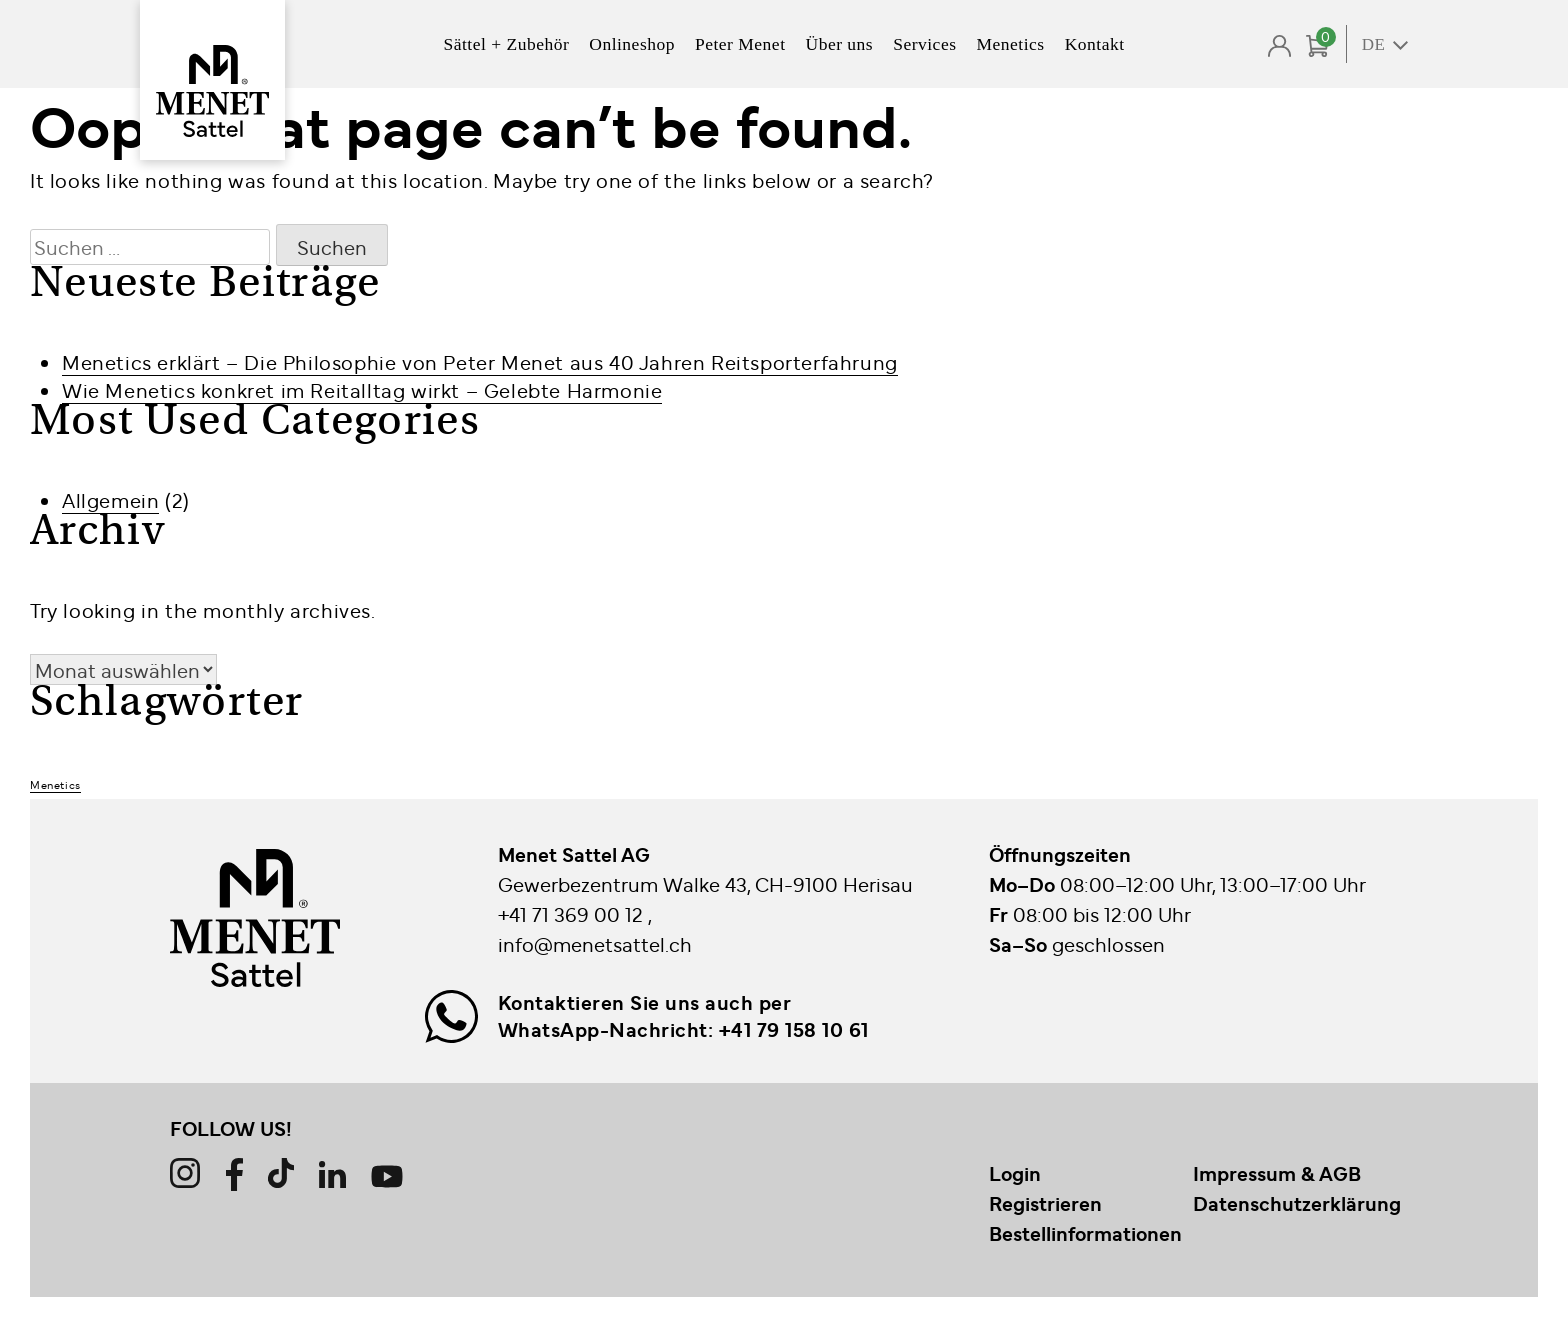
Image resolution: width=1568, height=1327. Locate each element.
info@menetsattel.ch (595, 943)
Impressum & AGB (1277, 1173)
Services (924, 44)
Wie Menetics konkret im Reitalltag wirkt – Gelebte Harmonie (362, 389)
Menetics (1010, 44)
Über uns (840, 44)
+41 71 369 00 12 (573, 913)
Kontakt (1095, 44)
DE (1374, 44)
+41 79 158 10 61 (794, 1029)
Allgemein (110, 499)
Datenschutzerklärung (1297, 1203)
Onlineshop (632, 44)
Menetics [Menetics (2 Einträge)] (55, 784)
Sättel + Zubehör (506, 44)
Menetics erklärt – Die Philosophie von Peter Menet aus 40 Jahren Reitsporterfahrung (480, 361)
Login (1015, 1173)
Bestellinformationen (1085, 1233)
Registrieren (1045, 1203)
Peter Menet (740, 44)
